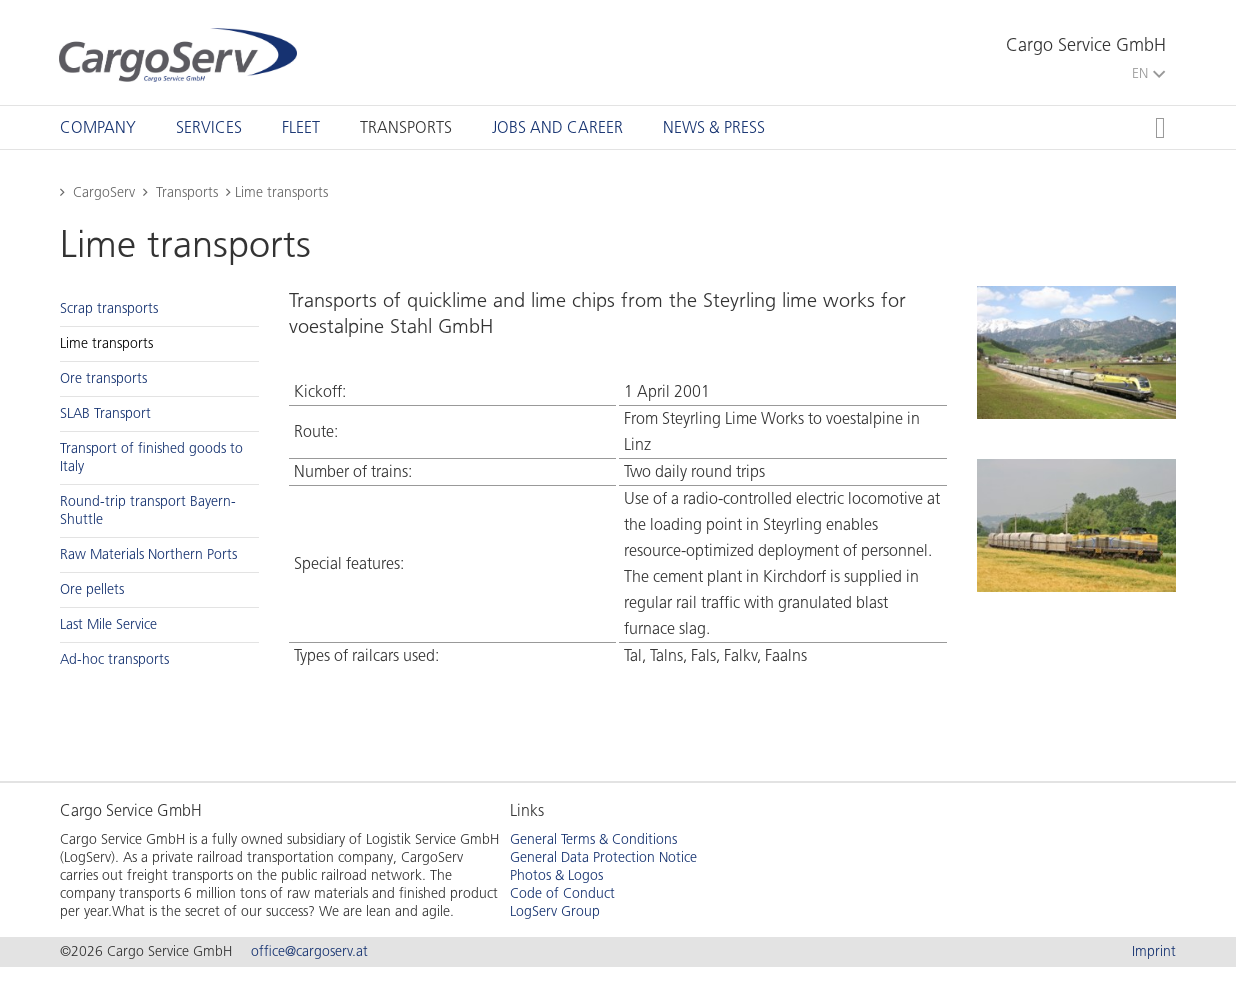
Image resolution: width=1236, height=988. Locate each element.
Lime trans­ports (106, 343)
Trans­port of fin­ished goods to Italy (151, 457)
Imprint (1154, 951)
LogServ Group (555, 911)
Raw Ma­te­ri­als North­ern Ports (148, 554)
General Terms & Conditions (593, 839)
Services (209, 127)
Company (98, 127)
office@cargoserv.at (309, 951)
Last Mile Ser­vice (108, 624)
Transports (406, 127)
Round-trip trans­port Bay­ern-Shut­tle (148, 510)
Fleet (301, 127)
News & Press (714, 127)
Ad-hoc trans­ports (114, 659)
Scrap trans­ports (109, 308)
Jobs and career (557, 127)
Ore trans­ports (103, 378)
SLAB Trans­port (105, 413)
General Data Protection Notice (603, 857)
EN (1148, 73)
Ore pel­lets (92, 589)
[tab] (98, 127)
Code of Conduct (562, 893)
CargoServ (104, 192)
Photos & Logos (556, 875)
